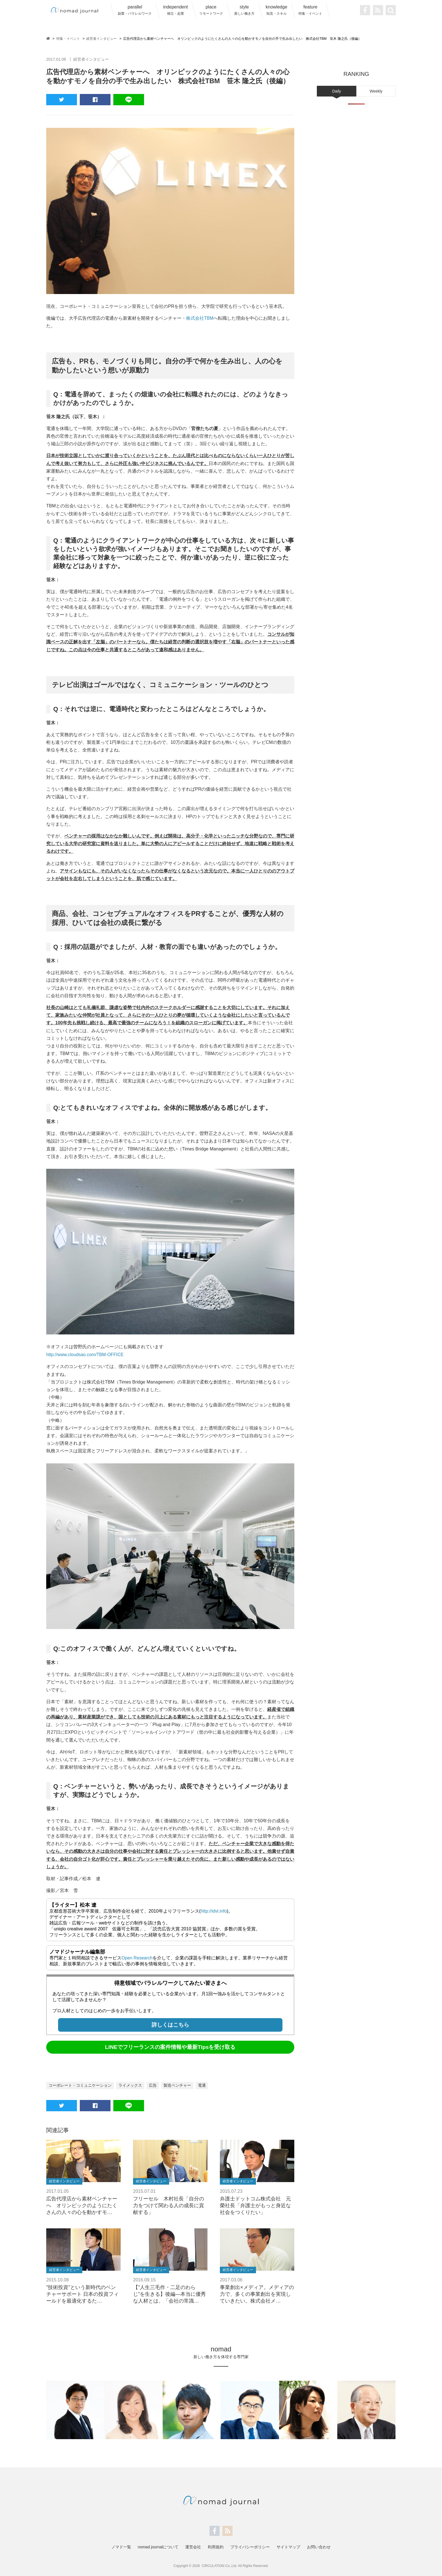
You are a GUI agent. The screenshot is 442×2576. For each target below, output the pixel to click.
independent (175, 10)
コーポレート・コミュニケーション (80, 2085)
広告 (153, 2085)
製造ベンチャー (177, 2085)
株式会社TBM (200, 318)
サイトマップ (288, 2546)
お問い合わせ (319, 2546)
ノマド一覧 (121, 2546)
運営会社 (193, 2546)
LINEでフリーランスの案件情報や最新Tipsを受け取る (170, 2047)
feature (310, 10)
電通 (202, 2085)
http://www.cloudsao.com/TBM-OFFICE (85, 1354)
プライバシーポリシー (250, 2546)
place (211, 10)
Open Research (137, 1957)
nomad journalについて (158, 2546)
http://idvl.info (214, 1910)
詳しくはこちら (170, 2024)
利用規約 (216, 2546)
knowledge (277, 10)
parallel (135, 10)
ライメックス (130, 2085)
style (244, 10)
